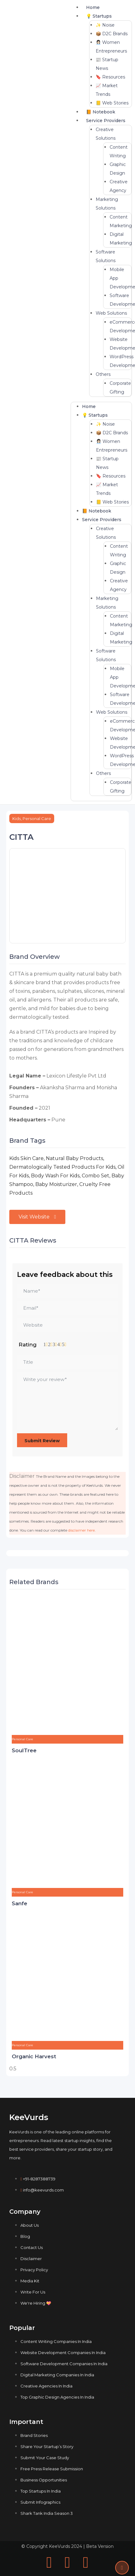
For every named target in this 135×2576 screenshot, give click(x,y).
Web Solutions (111, 313)
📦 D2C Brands (112, 33)
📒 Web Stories (112, 103)
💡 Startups (99, 16)
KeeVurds (28, 2117)
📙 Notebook (100, 112)
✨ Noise (105, 25)
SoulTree (24, 1750)
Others (103, 374)
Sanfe (19, 1903)
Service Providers (105, 120)
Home (93, 7)
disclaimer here (81, 1530)
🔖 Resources (110, 77)
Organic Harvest (34, 2056)
